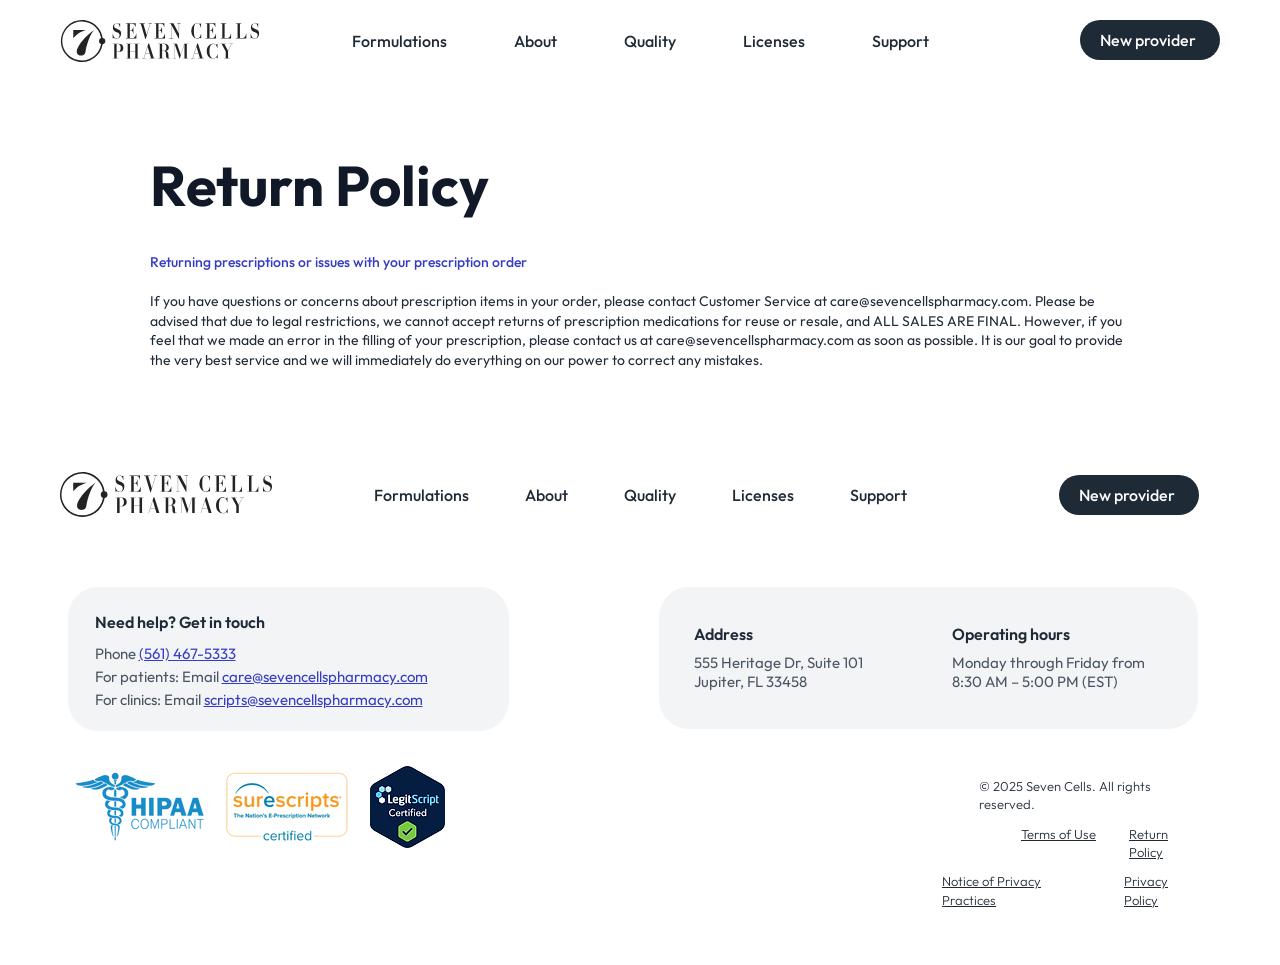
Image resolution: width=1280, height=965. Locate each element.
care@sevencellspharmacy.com (929, 301)
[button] (1150, 40)
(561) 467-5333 (187, 653)
